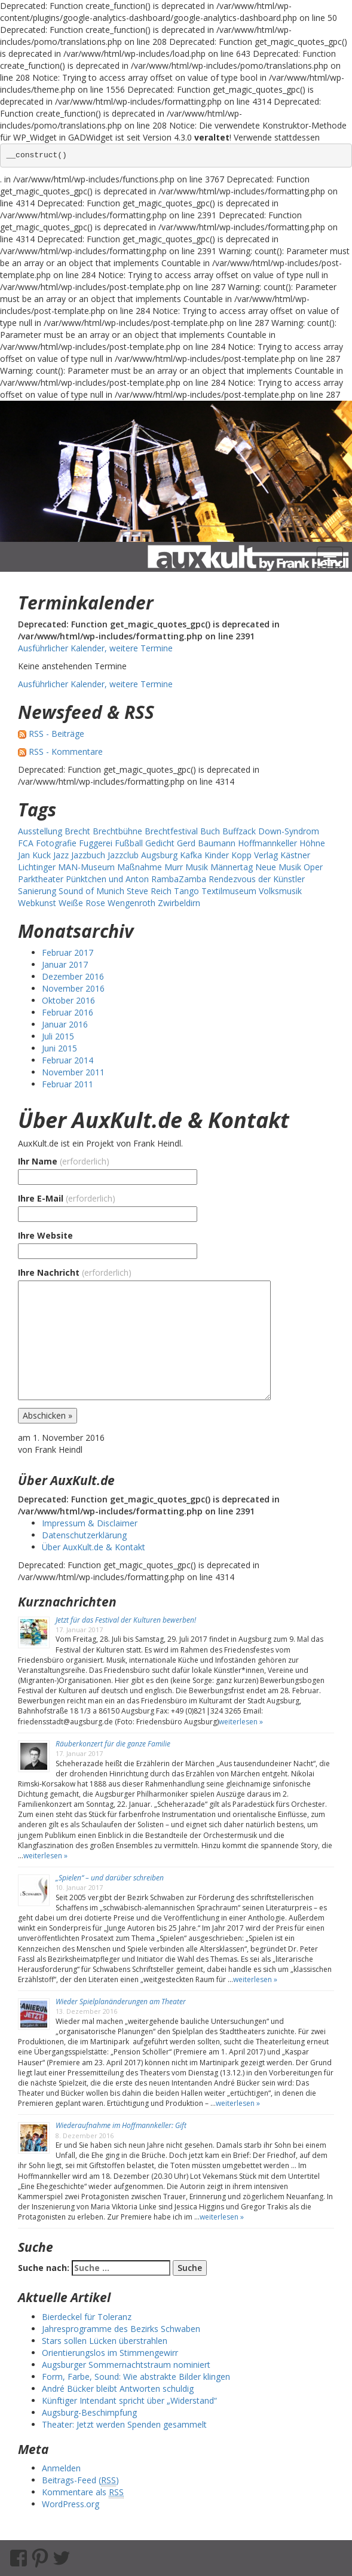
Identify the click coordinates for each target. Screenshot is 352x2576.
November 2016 (73, 988)
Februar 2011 (67, 1084)
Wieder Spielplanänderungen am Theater (121, 2001)
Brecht (77, 831)
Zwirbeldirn (179, 903)
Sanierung (37, 891)
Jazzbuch (88, 855)
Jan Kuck (34, 855)
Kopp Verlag (254, 855)
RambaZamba (178, 879)
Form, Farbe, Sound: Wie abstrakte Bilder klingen (136, 2376)
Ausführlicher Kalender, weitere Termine (95, 648)
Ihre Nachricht (74, 1272)
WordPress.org (70, 2504)
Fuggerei (95, 843)
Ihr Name (63, 1161)
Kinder (216, 855)
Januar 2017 (65, 964)
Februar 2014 (67, 1060)
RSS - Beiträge (56, 733)
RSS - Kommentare (66, 751)
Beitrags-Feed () (80, 2480)
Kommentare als (83, 2492)
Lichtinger (37, 867)
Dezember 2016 (73, 976)
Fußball (129, 843)
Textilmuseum (228, 891)
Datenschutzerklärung (84, 1535)
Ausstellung (40, 831)
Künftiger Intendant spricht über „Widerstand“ (129, 2400)
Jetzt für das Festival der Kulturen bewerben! (126, 1620)
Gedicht (160, 843)
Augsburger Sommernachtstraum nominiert (126, 2364)
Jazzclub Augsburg (142, 855)
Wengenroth (131, 903)
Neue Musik (278, 867)
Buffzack (239, 831)
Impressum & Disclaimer (89, 1523)
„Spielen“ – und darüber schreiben (110, 1878)
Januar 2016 (65, 1024)
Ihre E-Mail (66, 1198)
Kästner (295, 855)
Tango (186, 891)
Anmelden (61, 2468)
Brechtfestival (171, 831)
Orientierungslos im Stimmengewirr (110, 2352)
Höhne (312, 843)
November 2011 (73, 1072)
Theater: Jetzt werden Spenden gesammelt (124, 2424)
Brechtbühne (117, 831)
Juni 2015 (59, 1048)
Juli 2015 (58, 1036)
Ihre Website (45, 1235)
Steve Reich (149, 891)
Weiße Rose (82, 903)
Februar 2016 (67, 1012)
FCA (25, 843)
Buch (210, 831)
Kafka (191, 855)
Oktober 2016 (68, 1000)
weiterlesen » (241, 1722)
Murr (173, 867)
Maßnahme (139, 867)
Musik (196, 867)
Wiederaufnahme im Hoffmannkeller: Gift (121, 2125)
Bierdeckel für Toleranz (86, 2316)
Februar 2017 (67, 952)
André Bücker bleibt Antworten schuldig (118, 2388)
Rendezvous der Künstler (257, 879)
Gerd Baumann (206, 843)
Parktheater (40, 879)
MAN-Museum (86, 867)
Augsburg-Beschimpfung (89, 2412)
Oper (313, 867)
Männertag (231, 867)
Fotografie (56, 843)
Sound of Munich (91, 891)
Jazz (61, 855)
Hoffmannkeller (267, 843)
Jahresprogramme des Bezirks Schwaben (121, 2328)
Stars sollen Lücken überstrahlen (104, 2340)
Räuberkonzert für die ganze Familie (113, 1744)
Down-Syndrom (288, 831)
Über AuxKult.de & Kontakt (153, 1120)
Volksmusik (280, 891)
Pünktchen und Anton (107, 879)
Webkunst (37, 903)
